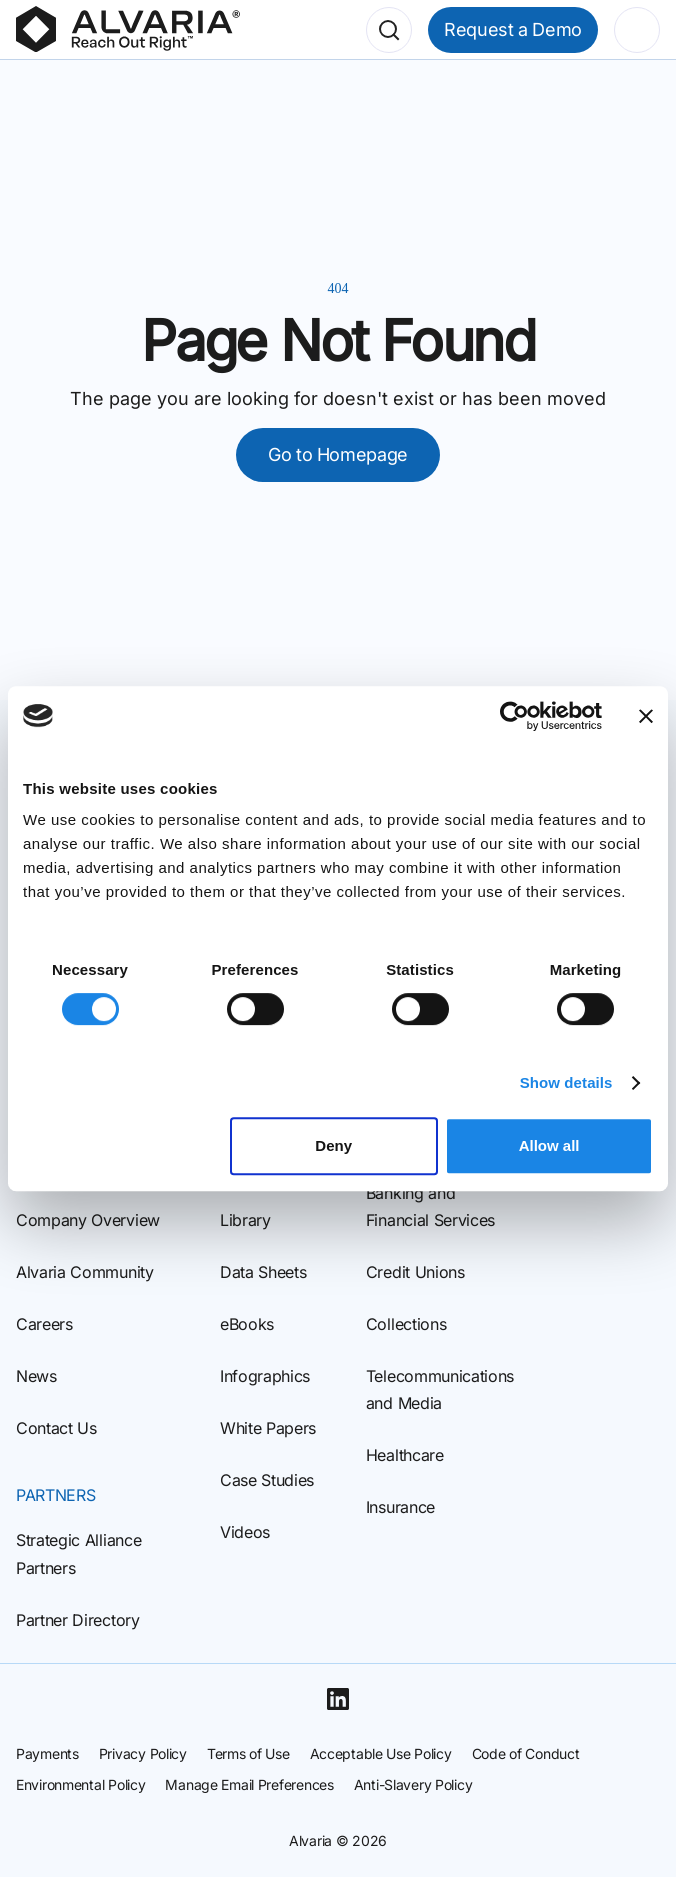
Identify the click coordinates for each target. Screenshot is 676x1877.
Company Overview (88, 1220)
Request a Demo (513, 29)
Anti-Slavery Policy (413, 1784)
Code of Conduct (526, 1753)
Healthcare (405, 1455)
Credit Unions (415, 1272)
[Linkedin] (338, 1699)
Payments (47, 1753)
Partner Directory (78, 1620)
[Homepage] (128, 30)
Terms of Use (248, 1753)
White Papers (268, 1428)
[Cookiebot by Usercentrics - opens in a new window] (514, 716)
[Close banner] (646, 716)
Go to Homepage (338, 454)
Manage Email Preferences (249, 1784)
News (36, 1376)
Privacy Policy (143, 1753)
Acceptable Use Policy (381, 1753)
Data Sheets (263, 1272)
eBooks (247, 1324)
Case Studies (267, 1480)
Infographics (265, 1376)
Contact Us (56, 1428)
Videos (245, 1532)
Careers (44, 1324)
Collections (406, 1324)
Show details (566, 1082)
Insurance (400, 1507)
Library (245, 1220)
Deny (333, 1145)
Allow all (549, 1145)
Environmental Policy (80, 1784)
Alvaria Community (85, 1272)
